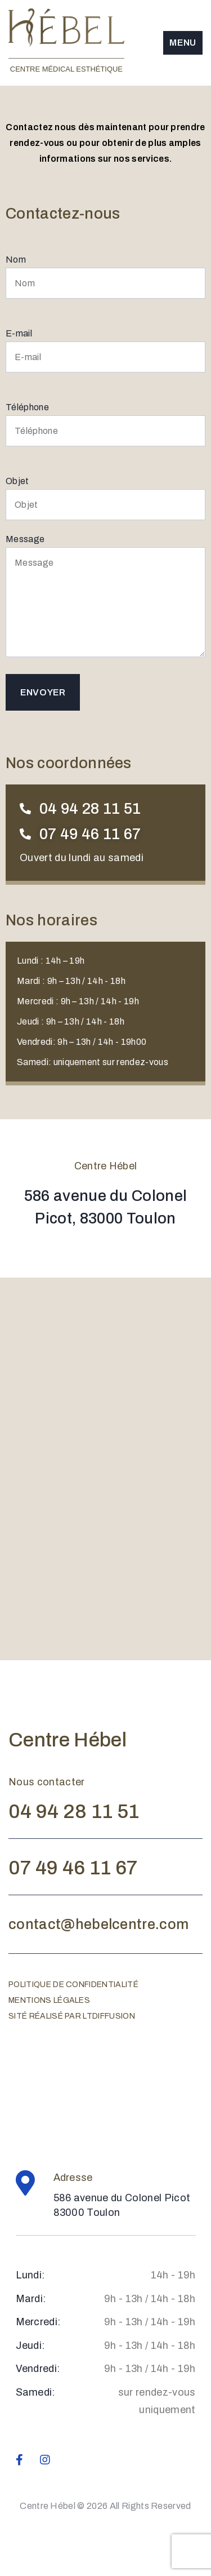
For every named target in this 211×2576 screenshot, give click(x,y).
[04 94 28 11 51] (25, 808)
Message (105, 595)
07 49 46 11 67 (90, 834)
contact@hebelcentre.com (98, 1924)
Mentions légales (49, 2000)
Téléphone (105, 424)
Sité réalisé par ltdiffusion (71, 2016)
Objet (105, 498)
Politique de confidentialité (73, 1984)
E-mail (105, 351)
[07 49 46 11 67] (25, 834)
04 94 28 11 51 (90, 808)
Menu (182, 42)
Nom (105, 277)
